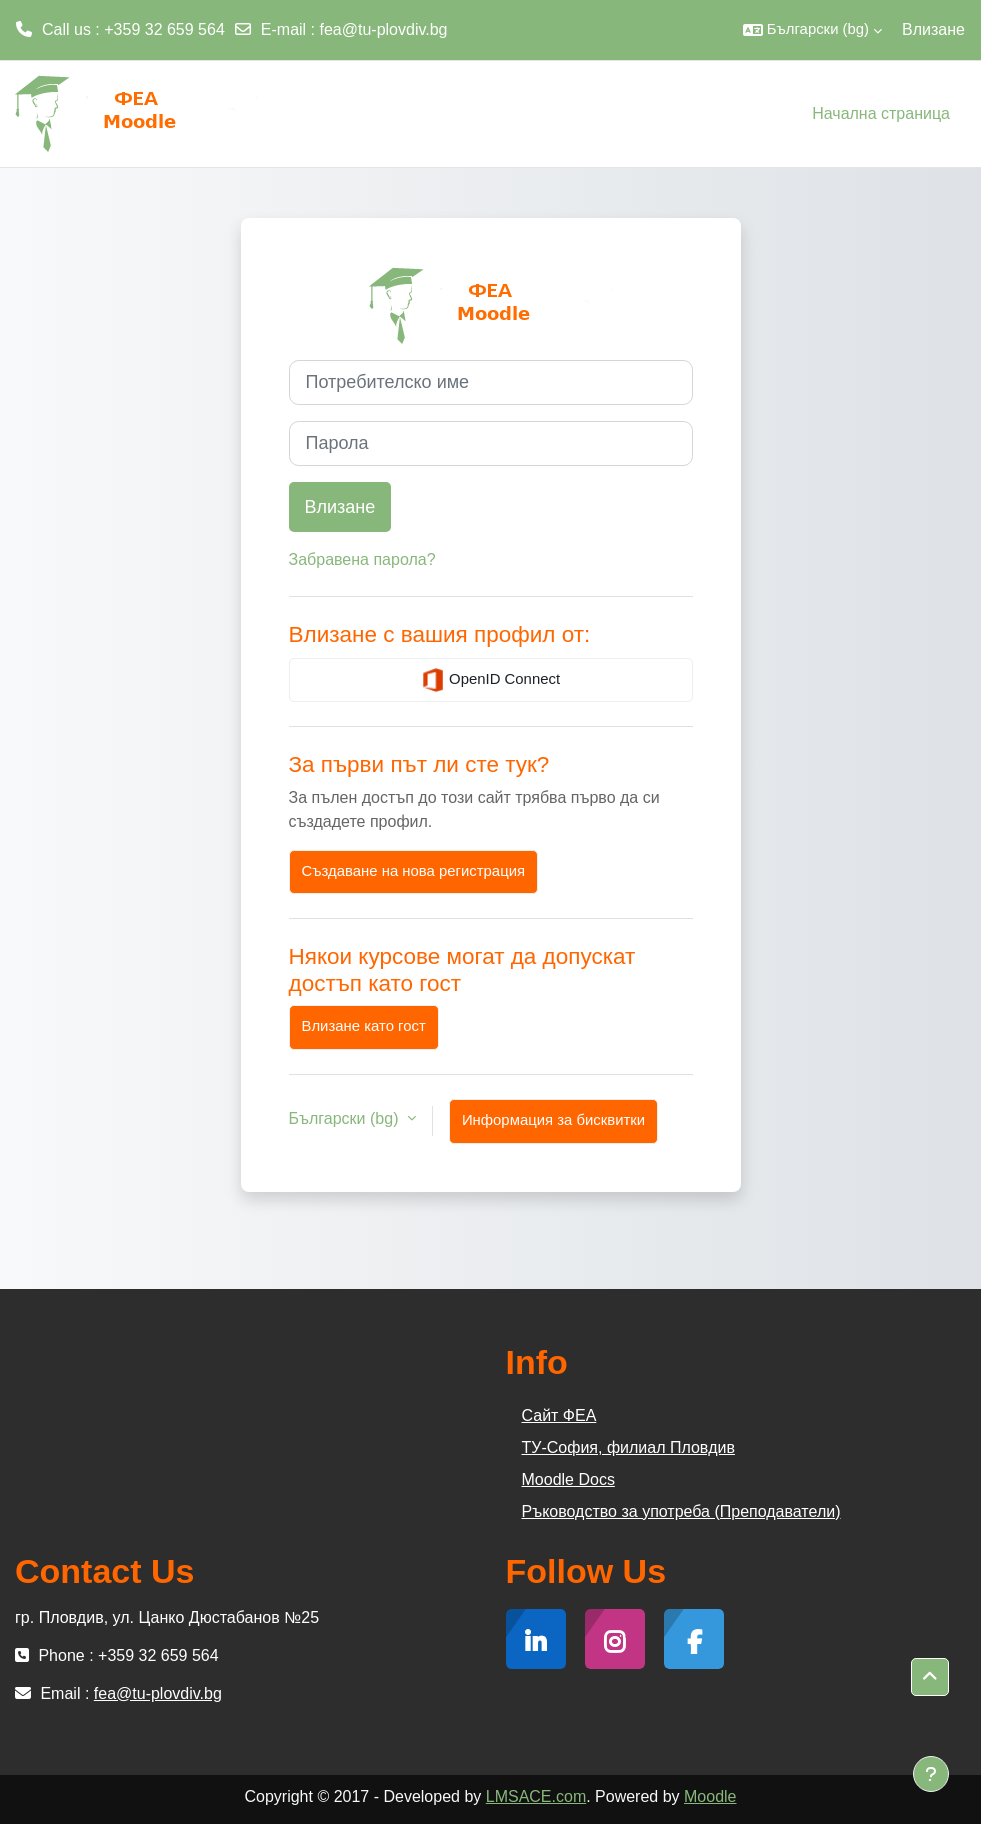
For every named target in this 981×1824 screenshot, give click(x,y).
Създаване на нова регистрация (414, 871)
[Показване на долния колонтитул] (931, 1774)
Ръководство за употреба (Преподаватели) (681, 1511)
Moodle (710, 1796)
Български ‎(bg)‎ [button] (346, 1118)
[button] (812, 30)
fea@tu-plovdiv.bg (384, 29)
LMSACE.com (536, 1796)
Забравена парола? (362, 559)
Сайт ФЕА (559, 1415)
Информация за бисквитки (553, 1120)
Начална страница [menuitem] (881, 113)
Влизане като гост (364, 1026)
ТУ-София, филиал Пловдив (628, 1447)
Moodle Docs (568, 1479)
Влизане (933, 29)
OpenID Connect (490, 680)
